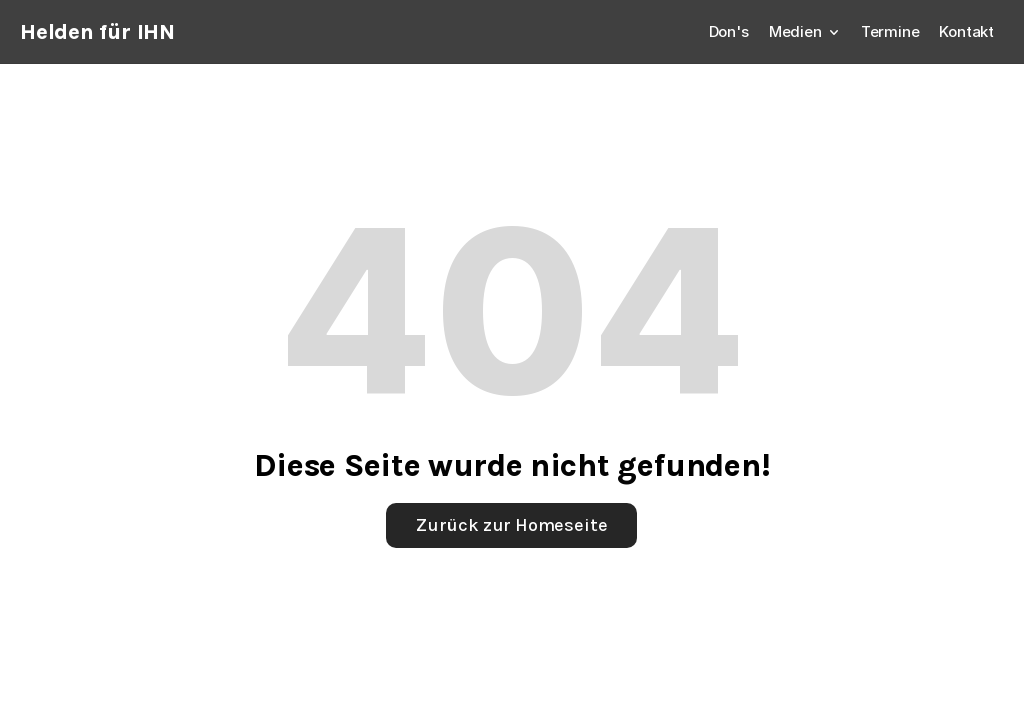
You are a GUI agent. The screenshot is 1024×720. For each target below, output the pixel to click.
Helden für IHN (97, 32)
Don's (729, 31)
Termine (890, 31)
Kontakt (966, 31)
